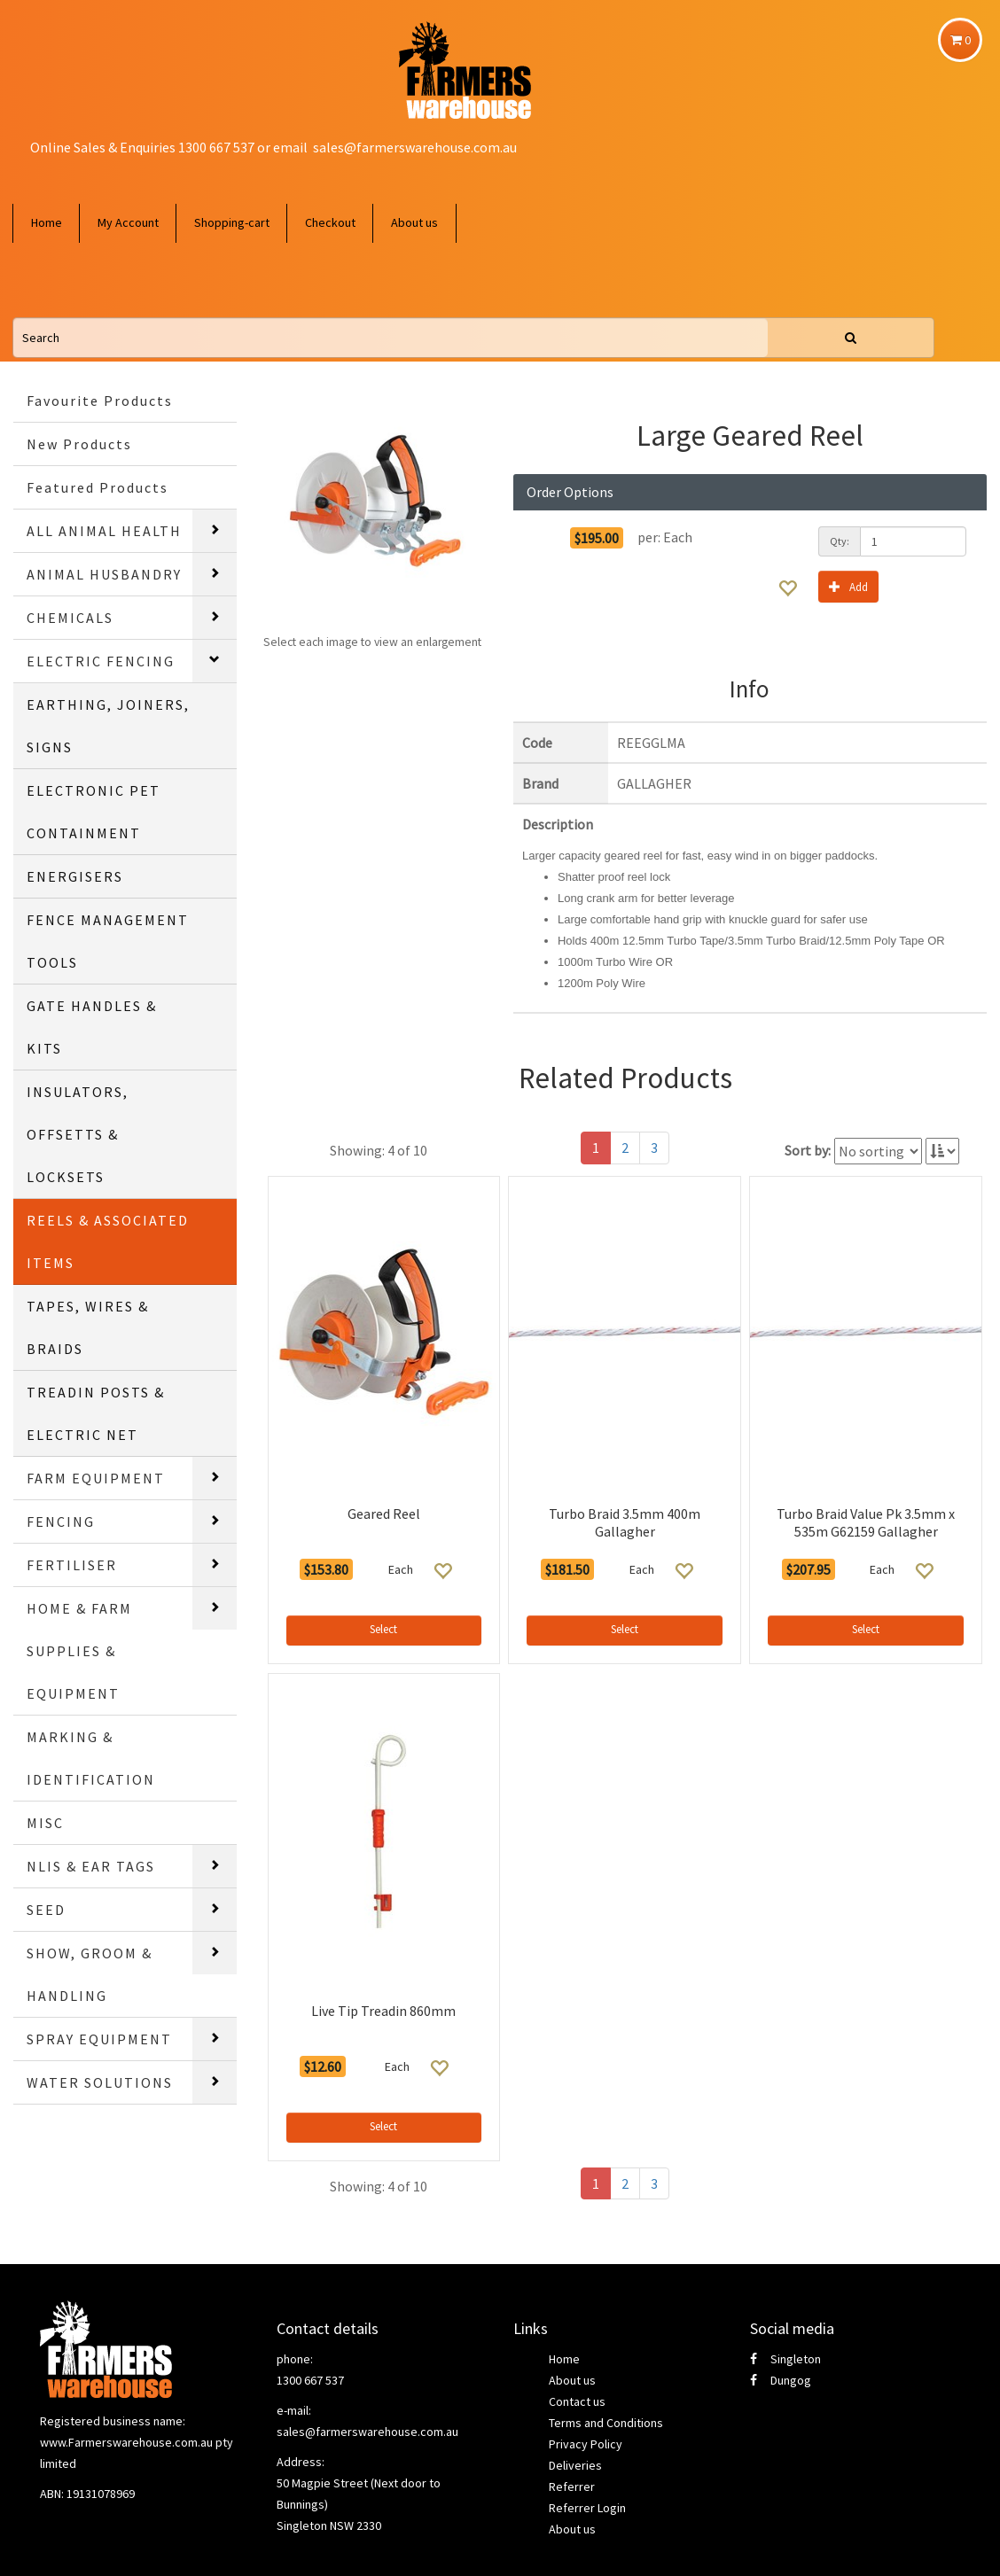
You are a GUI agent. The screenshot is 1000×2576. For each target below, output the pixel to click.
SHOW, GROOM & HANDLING (89, 1974)
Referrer (572, 2486)
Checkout (330, 222)
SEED (46, 1909)
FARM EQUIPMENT (96, 1478)
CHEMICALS (70, 617)
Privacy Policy (585, 2444)
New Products (79, 444)
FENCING (61, 1521)
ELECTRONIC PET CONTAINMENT (93, 812)
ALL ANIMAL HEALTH (104, 531)
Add (848, 586)
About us (414, 222)
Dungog (780, 2380)
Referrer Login (587, 2508)
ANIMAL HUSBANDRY (104, 574)
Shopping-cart (232, 222)
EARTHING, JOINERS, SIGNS (108, 726)
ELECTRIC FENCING (101, 661)
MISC (45, 1823)
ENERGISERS (75, 876)
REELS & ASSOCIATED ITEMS (108, 1241)
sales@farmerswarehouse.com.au (415, 147)
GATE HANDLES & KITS (92, 1027)
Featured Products (97, 487)
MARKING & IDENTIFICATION (91, 1758)
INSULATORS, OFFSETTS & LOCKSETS (78, 1134)
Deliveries (575, 2465)
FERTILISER (72, 1565)
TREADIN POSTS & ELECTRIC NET (96, 1413)
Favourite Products (100, 400)
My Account (128, 222)
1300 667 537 (310, 2380)
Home (46, 222)
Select (383, 1629)
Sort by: (808, 1150)
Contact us (577, 2401)
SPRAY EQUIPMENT (99, 2039)
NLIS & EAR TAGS (91, 1866)
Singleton (785, 2359)
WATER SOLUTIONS (100, 2082)
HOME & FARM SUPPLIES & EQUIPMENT (79, 1650)
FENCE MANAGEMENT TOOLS (108, 941)
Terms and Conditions (606, 2423)
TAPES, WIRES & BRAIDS (88, 1327)
